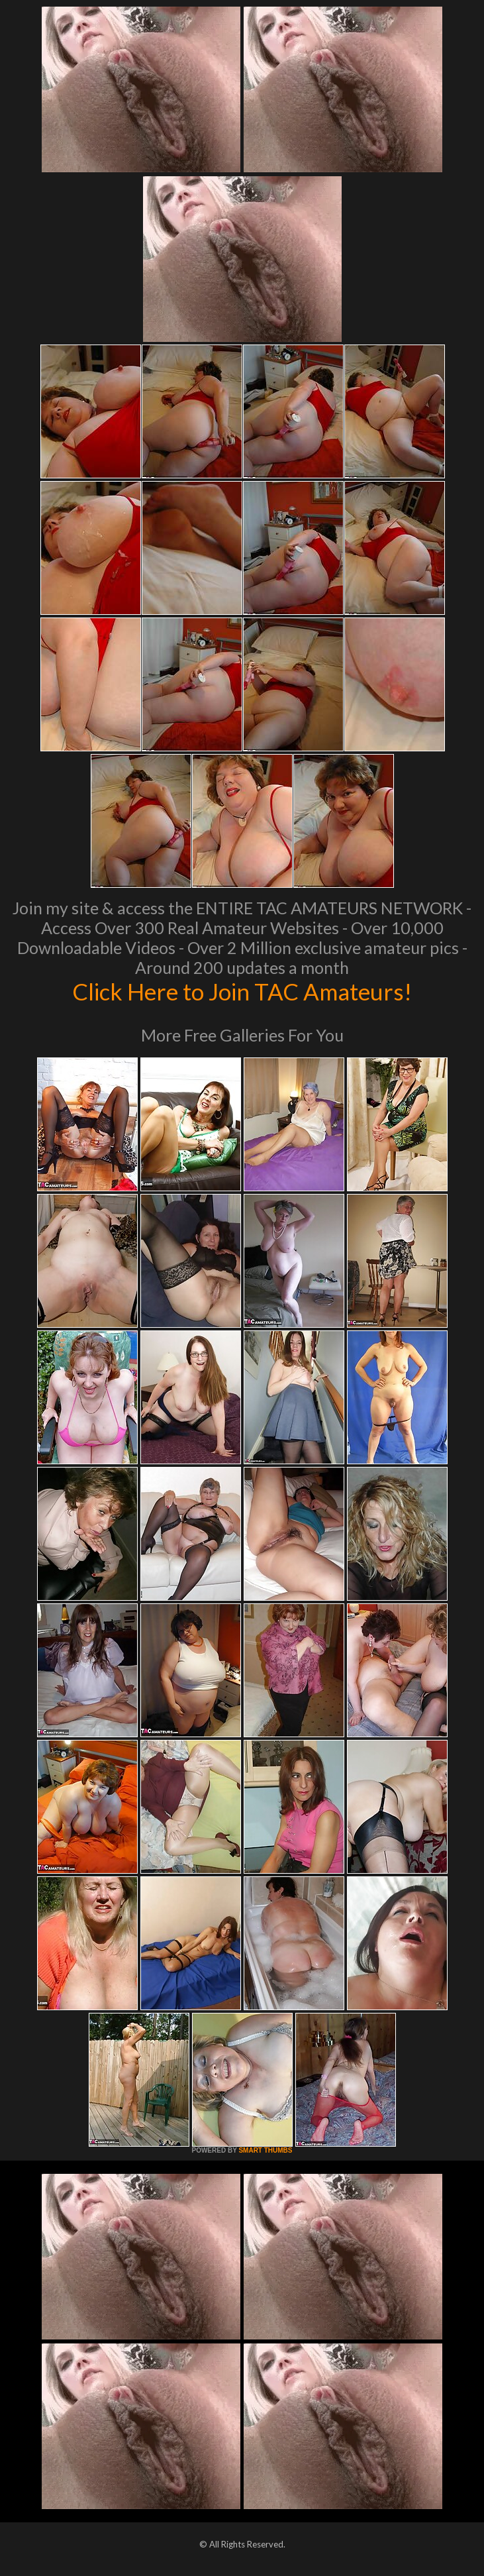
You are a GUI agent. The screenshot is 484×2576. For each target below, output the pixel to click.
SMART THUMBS (265, 2150)
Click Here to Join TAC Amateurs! (242, 991)
